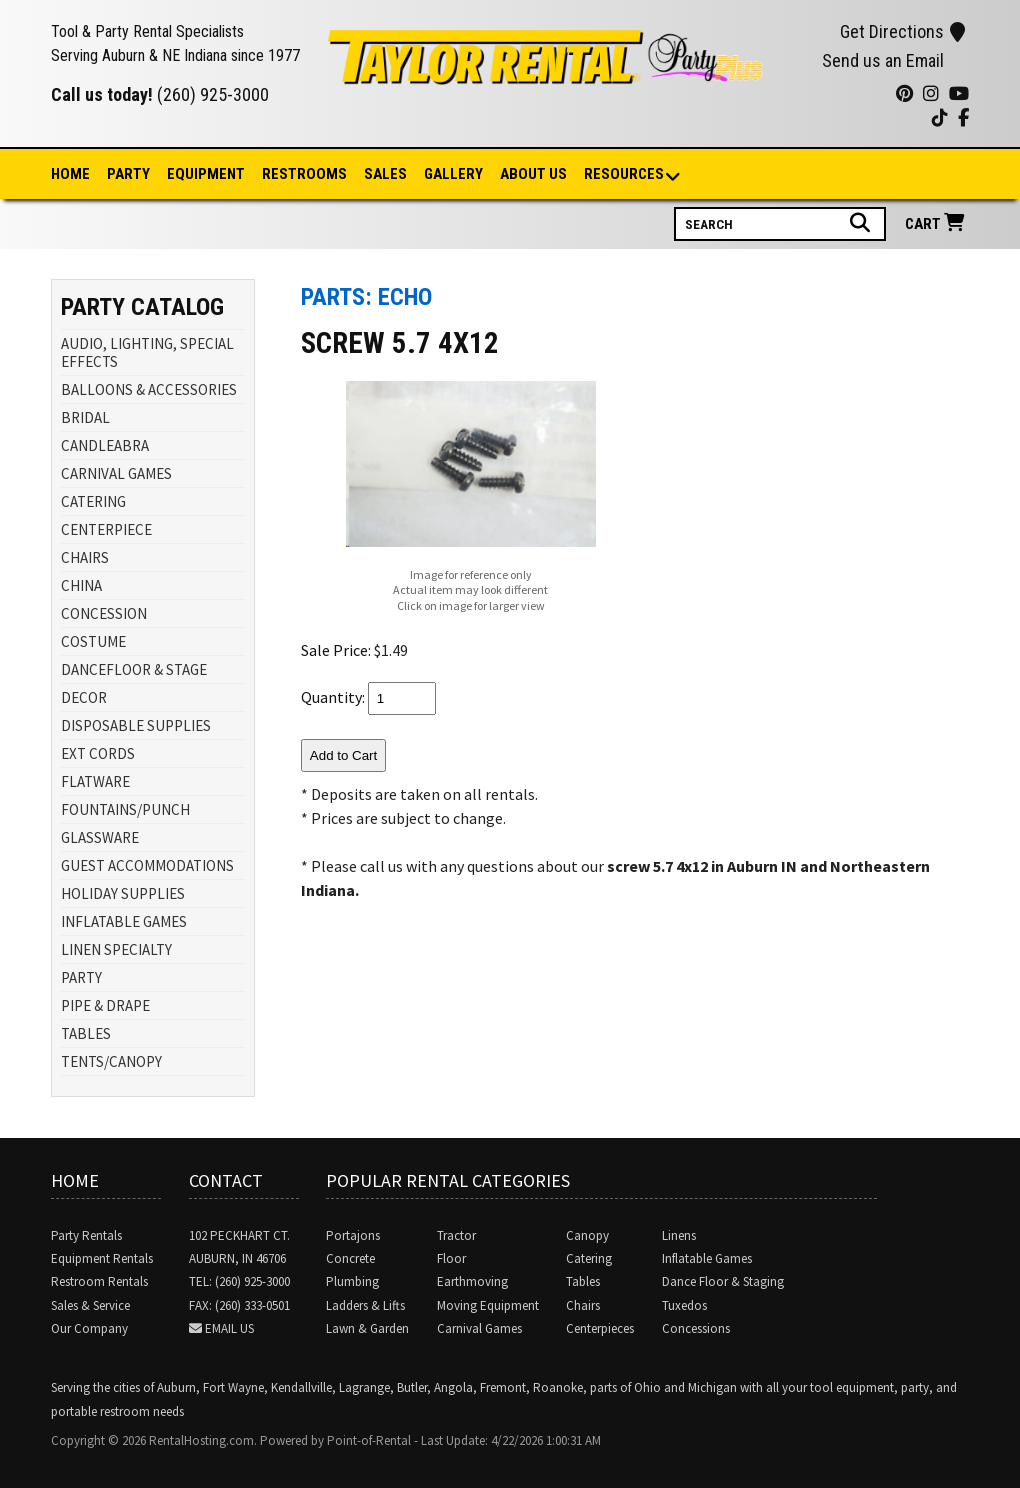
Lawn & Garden (367, 1328)
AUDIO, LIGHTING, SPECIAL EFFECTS (147, 352)
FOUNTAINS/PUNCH (125, 809)
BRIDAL (85, 417)
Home (70, 174)
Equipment (206, 174)
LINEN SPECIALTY (116, 949)
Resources (625, 175)
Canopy (587, 1235)
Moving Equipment (488, 1305)
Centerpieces (600, 1328)
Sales (385, 174)
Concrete (350, 1258)
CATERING (93, 501)
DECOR (84, 697)
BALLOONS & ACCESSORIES (149, 389)
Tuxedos (684, 1305)
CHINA (81, 585)
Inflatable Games (707, 1258)
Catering (589, 1258)
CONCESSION (104, 613)
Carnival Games (479, 1328)
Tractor (456, 1235)
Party (128, 174)
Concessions (696, 1328)
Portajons (353, 1235)
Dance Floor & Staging (723, 1281)
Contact (226, 1180)
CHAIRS (85, 557)
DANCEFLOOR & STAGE (134, 669)
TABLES (86, 1033)
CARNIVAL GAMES (116, 473)
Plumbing (352, 1281)
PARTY (81, 977)
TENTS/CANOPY (111, 1061)
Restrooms (304, 174)
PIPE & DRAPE (105, 1005)
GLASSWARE (100, 837)
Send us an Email (883, 60)
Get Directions (902, 31)
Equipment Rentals (102, 1258)
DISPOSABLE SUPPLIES (136, 725)
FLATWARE (95, 781)
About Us (533, 174)
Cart (937, 223)
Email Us (229, 1328)
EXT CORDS (98, 753)
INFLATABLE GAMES (124, 921)
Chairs (583, 1305)
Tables (583, 1281)
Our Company (89, 1328)
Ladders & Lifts (365, 1305)
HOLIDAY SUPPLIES (123, 893)
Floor (451, 1258)
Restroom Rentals (99, 1281)
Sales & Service (90, 1305)
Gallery (453, 174)
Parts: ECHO (366, 297)
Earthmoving (472, 1281)
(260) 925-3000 (213, 94)
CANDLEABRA (105, 445)
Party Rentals (86, 1235)
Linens (679, 1235)
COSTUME (93, 641)
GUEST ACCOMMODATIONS (147, 865)
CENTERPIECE (106, 529)
